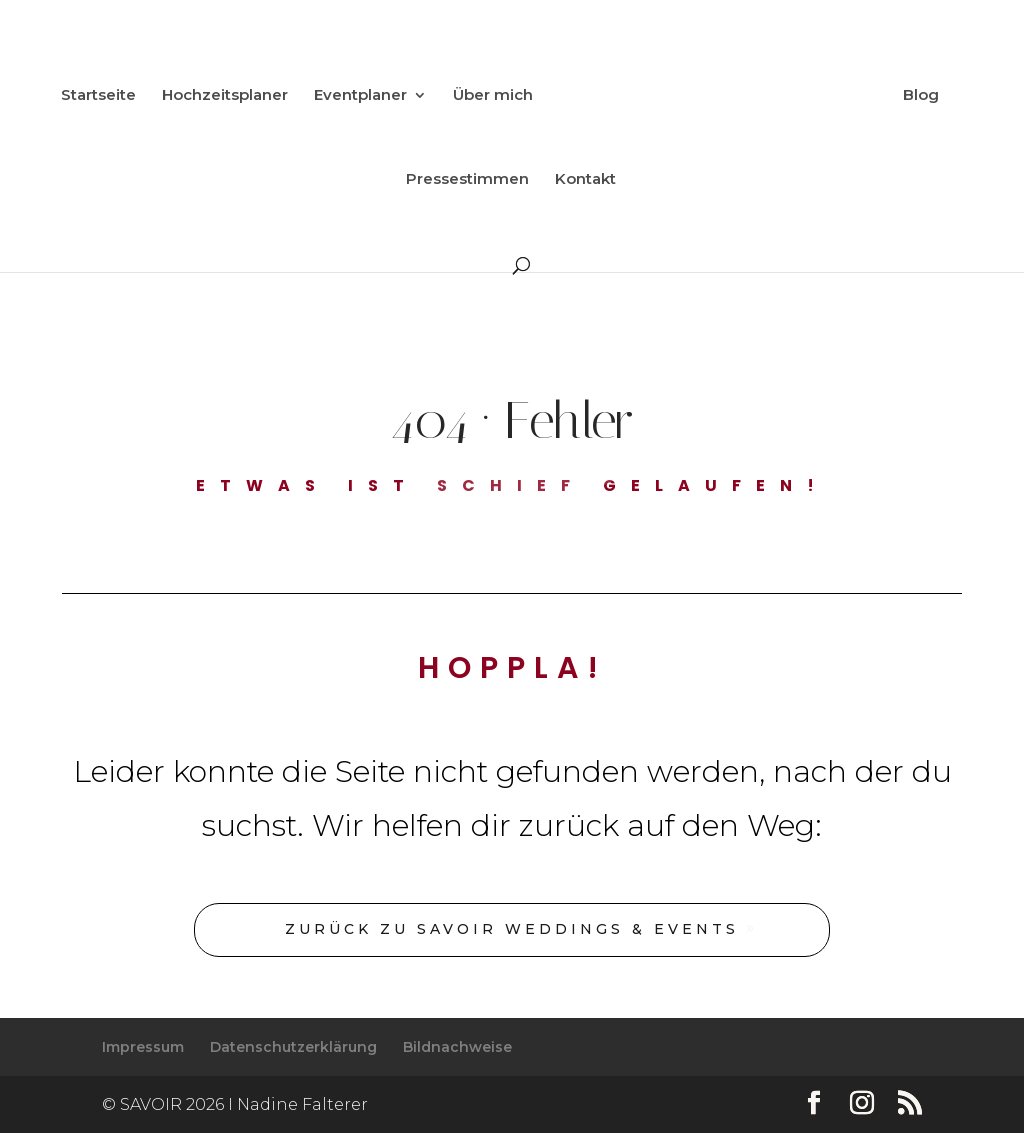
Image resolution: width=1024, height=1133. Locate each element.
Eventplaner (360, 96)
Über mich (493, 96)
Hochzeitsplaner (225, 96)
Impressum (143, 1047)
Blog (921, 96)
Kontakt (585, 180)
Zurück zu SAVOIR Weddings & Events (512, 929)
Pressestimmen (467, 180)
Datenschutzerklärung (293, 1047)
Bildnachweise (457, 1047)
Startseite (98, 96)
